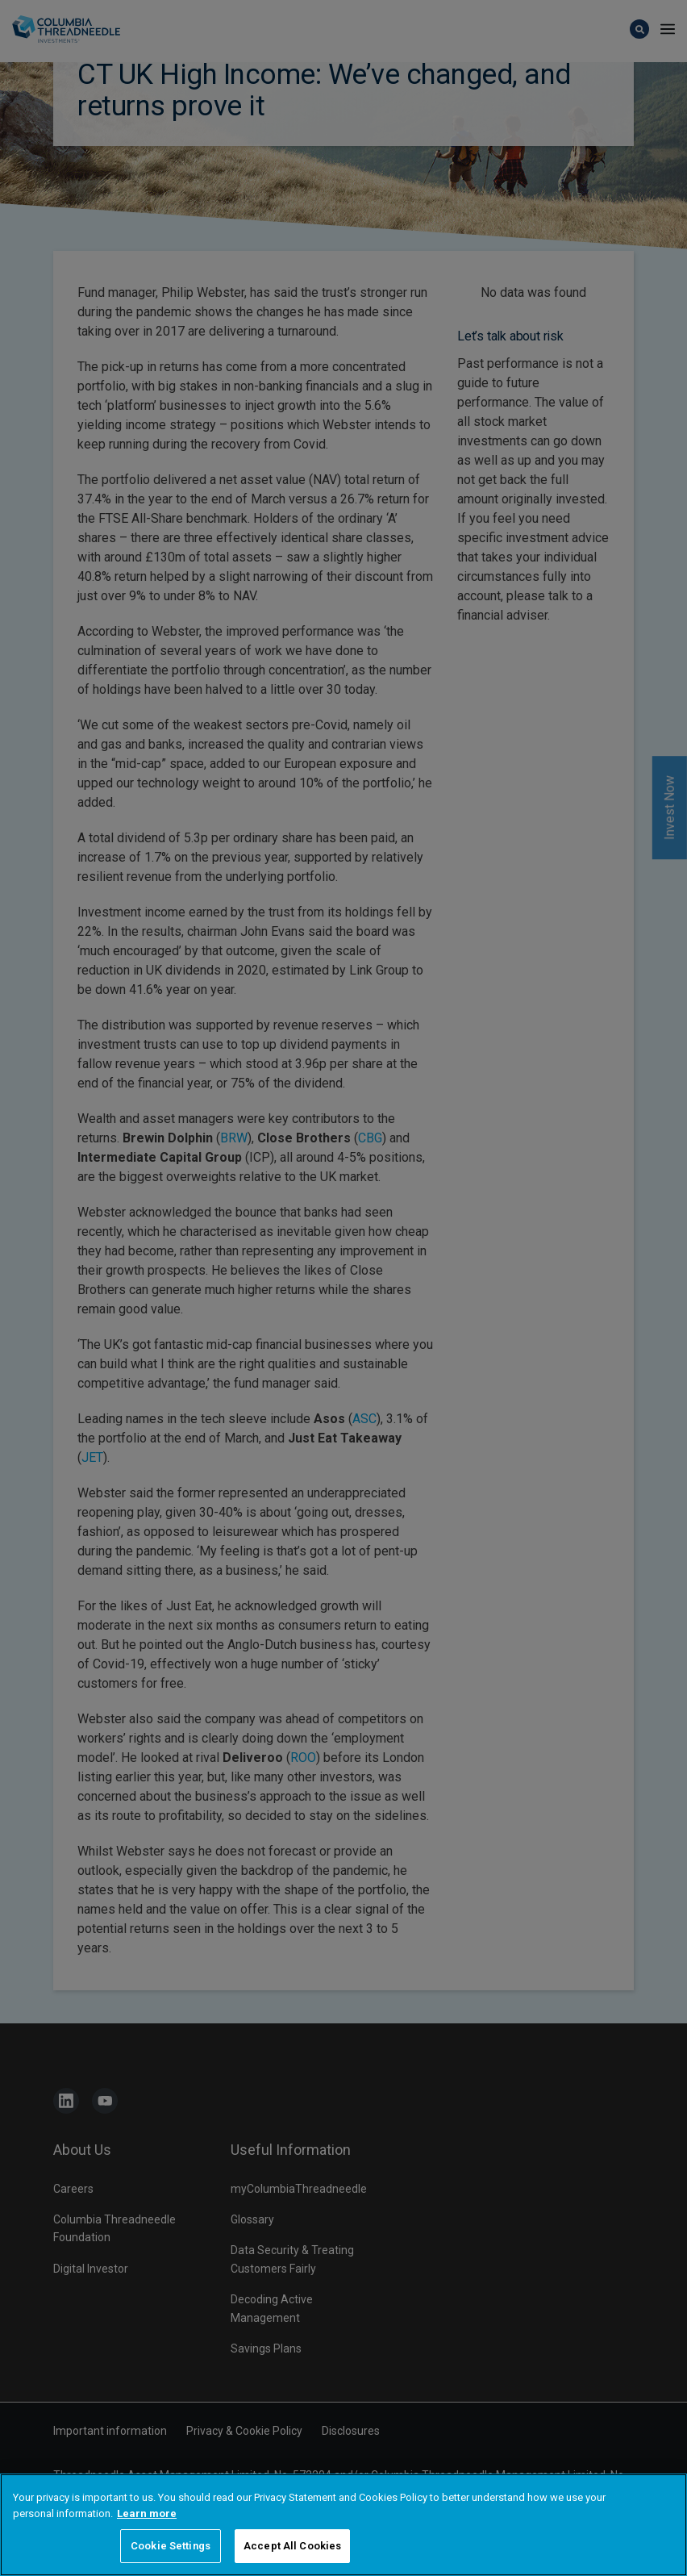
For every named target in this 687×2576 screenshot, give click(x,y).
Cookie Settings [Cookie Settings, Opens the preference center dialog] (170, 2558)
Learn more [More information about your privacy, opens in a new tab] (147, 2525)
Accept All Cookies (292, 2558)
